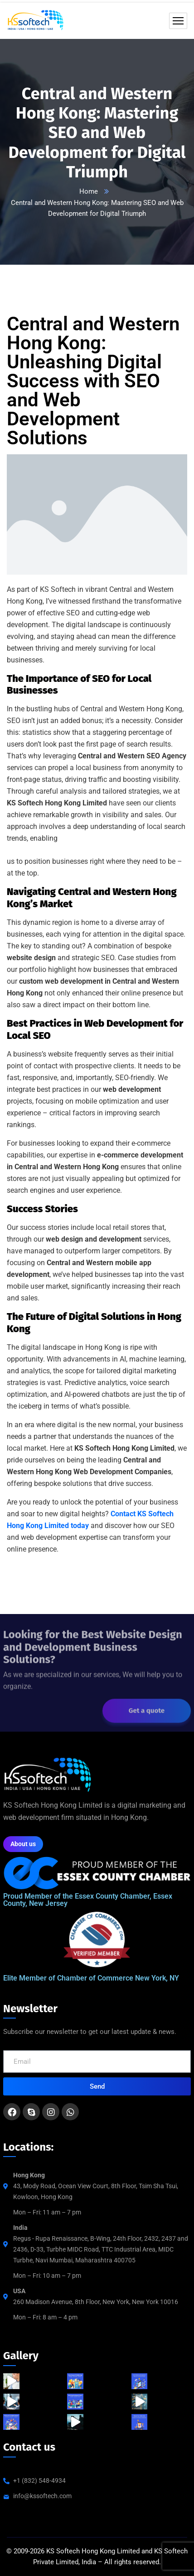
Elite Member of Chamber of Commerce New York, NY (91, 1978)
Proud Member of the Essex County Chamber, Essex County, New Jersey (87, 1900)
